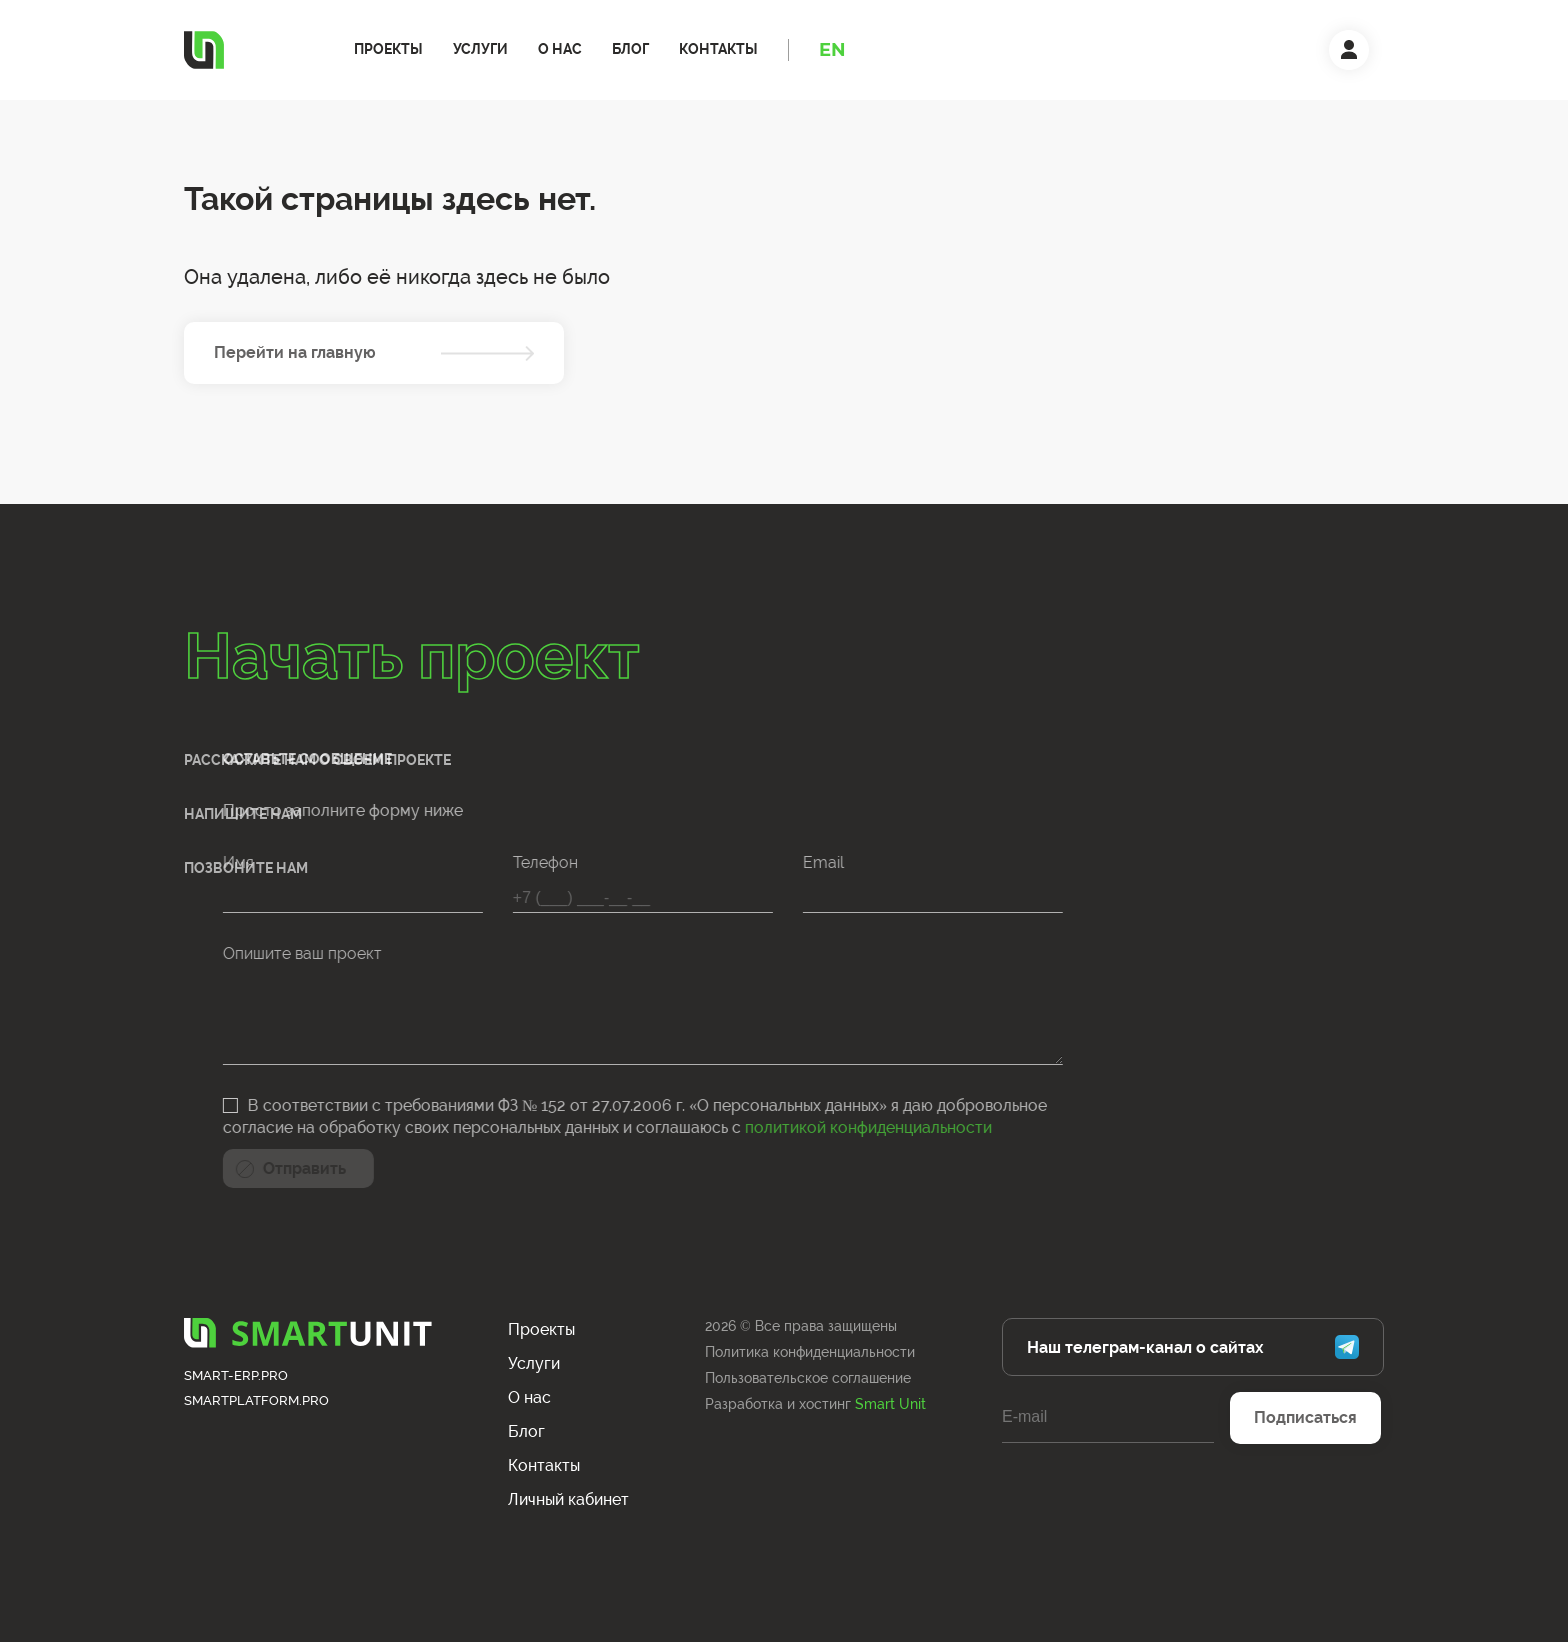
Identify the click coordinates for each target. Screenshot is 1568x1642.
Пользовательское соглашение (808, 1378)
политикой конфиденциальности (722, 1127)
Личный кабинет (568, 1499)
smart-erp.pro (236, 1375)
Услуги (480, 49)
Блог (630, 49)
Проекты (388, 49)
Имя (92, 862)
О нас (560, 49)
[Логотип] (204, 50)
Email (677, 862)
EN (832, 50)
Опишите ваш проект (156, 953)
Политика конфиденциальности (810, 1352)
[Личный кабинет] (1349, 50)
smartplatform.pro (256, 1400)
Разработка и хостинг (815, 1404)
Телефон (399, 862)
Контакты (718, 49)
